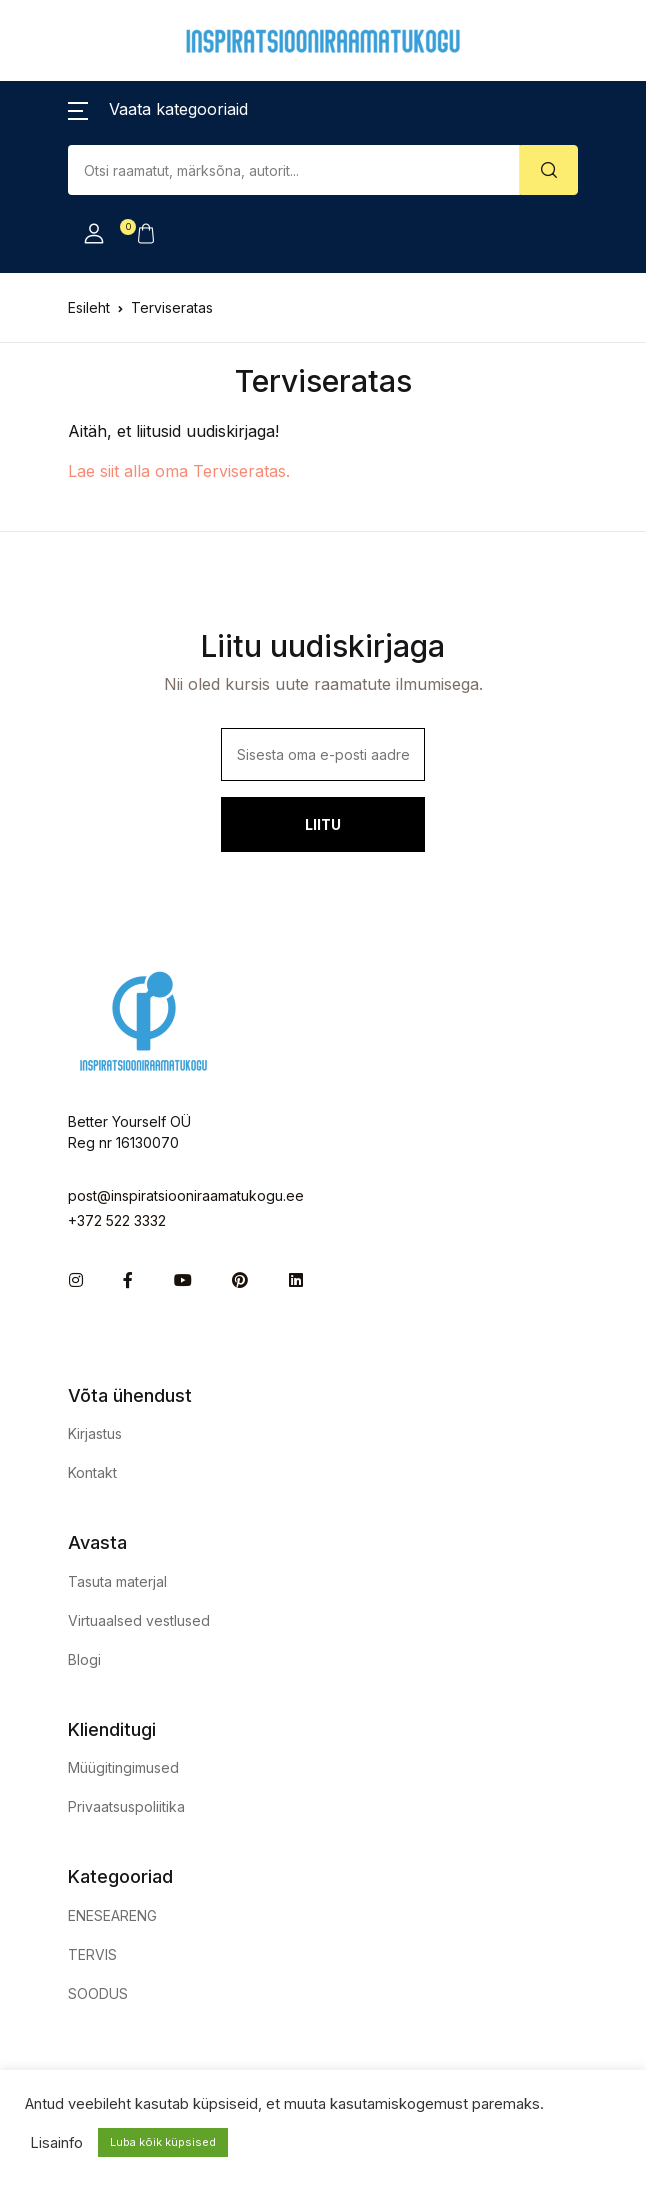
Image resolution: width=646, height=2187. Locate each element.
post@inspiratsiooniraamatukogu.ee (186, 1195)
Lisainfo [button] (56, 2143)
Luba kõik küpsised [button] (163, 2142)
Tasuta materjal (117, 1581)
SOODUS (98, 1993)
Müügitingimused (123, 1767)
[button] (158, 109)
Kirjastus (95, 1433)
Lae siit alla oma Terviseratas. (179, 471)
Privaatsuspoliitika (126, 1806)
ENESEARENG (112, 1915)
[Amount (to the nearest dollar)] (294, 170)
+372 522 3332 (117, 1220)
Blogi (84, 1659)
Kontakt (92, 1472)
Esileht (89, 307)
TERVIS (92, 1954)
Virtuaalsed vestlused (139, 1620)
